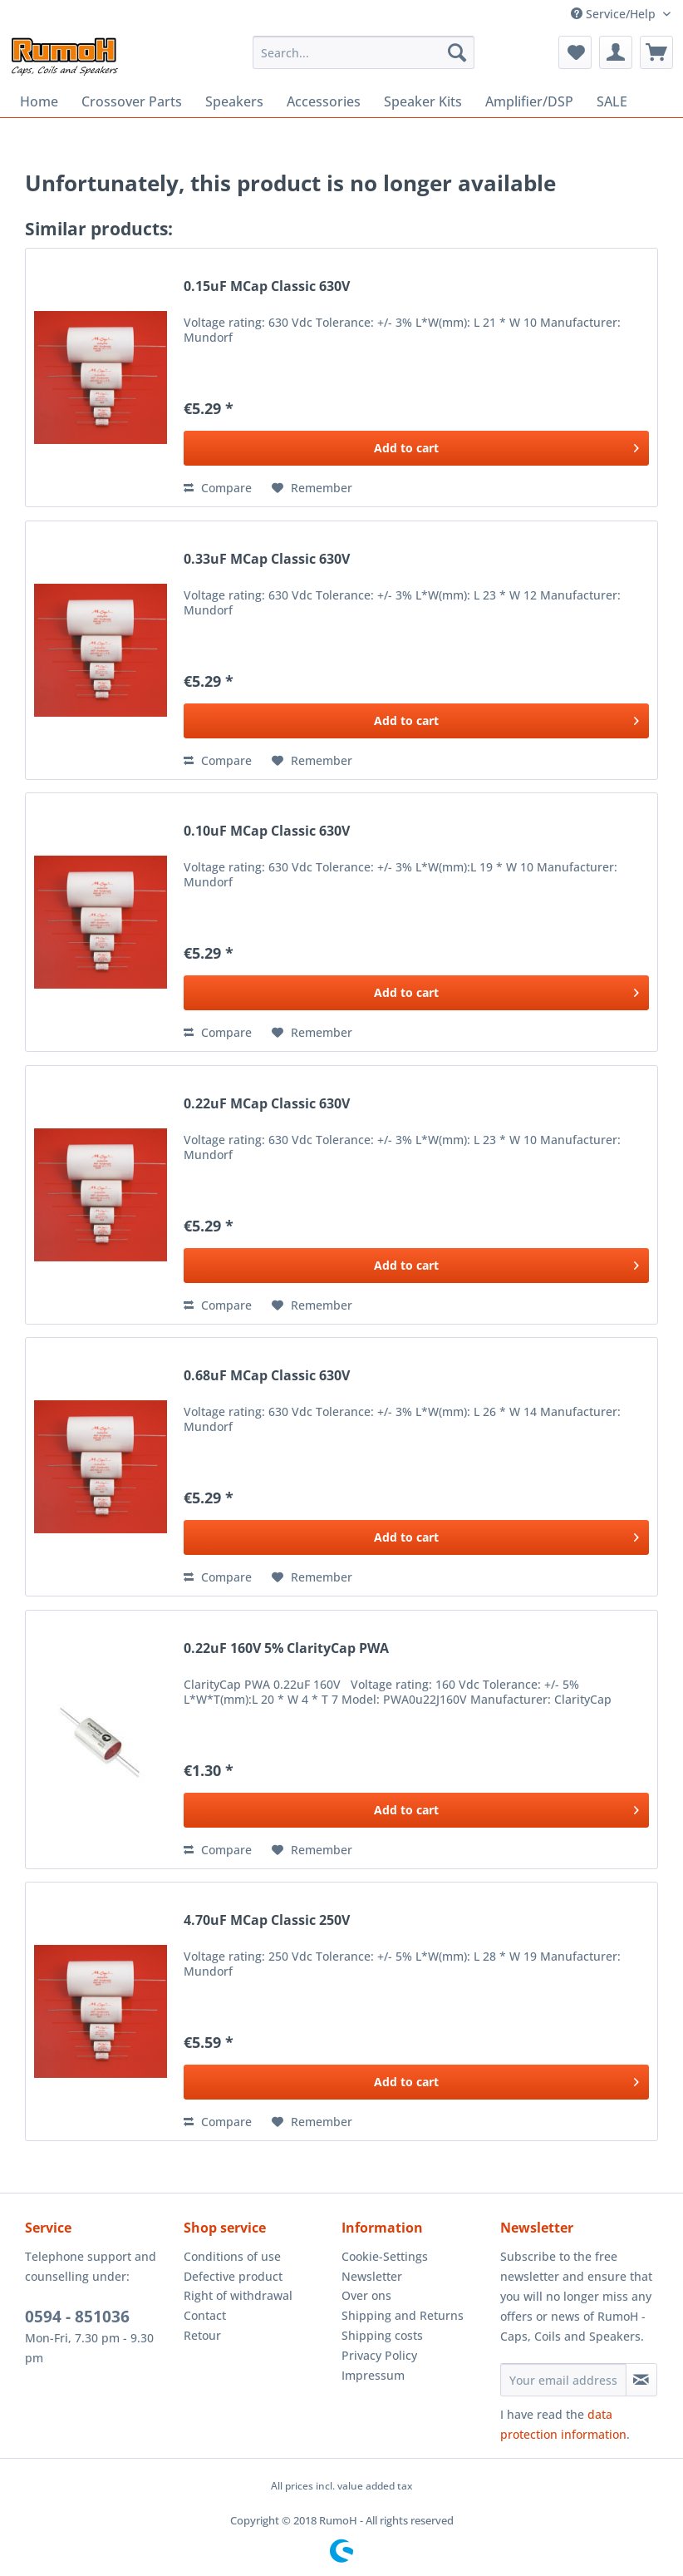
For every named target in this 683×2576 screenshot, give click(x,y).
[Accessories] (323, 101)
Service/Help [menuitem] (615, 14)
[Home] (39, 101)
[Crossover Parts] (132, 101)
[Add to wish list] (312, 488)
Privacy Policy (379, 2355)
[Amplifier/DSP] (529, 101)
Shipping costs (382, 2335)
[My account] (615, 52)
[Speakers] (234, 101)
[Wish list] (575, 52)
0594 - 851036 (77, 2316)
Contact (205, 2315)
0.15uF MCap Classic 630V (267, 286)
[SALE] (612, 101)
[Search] (457, 52)
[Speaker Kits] (423, 101)
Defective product (233, 2276)
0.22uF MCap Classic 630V (267, 1104)
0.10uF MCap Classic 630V (267, 831)
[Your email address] (563, 2379)
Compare (218, 488)
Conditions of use (232, 2256)
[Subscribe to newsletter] (641, 2379)
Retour (202, 2335)
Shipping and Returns (403, 2315)
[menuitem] (363, 52)
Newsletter (372, 2276)
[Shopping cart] (656, 52)
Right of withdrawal (238, 2295)
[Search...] (363, 52)
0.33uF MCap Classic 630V (267, 559)
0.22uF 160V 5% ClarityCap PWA (286, 1648)
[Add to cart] (416, 448)
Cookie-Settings (385, 2256)
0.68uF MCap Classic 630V (267, 1375)
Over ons (366, 2295)
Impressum (373, 2375)
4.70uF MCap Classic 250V (267, 1920)
